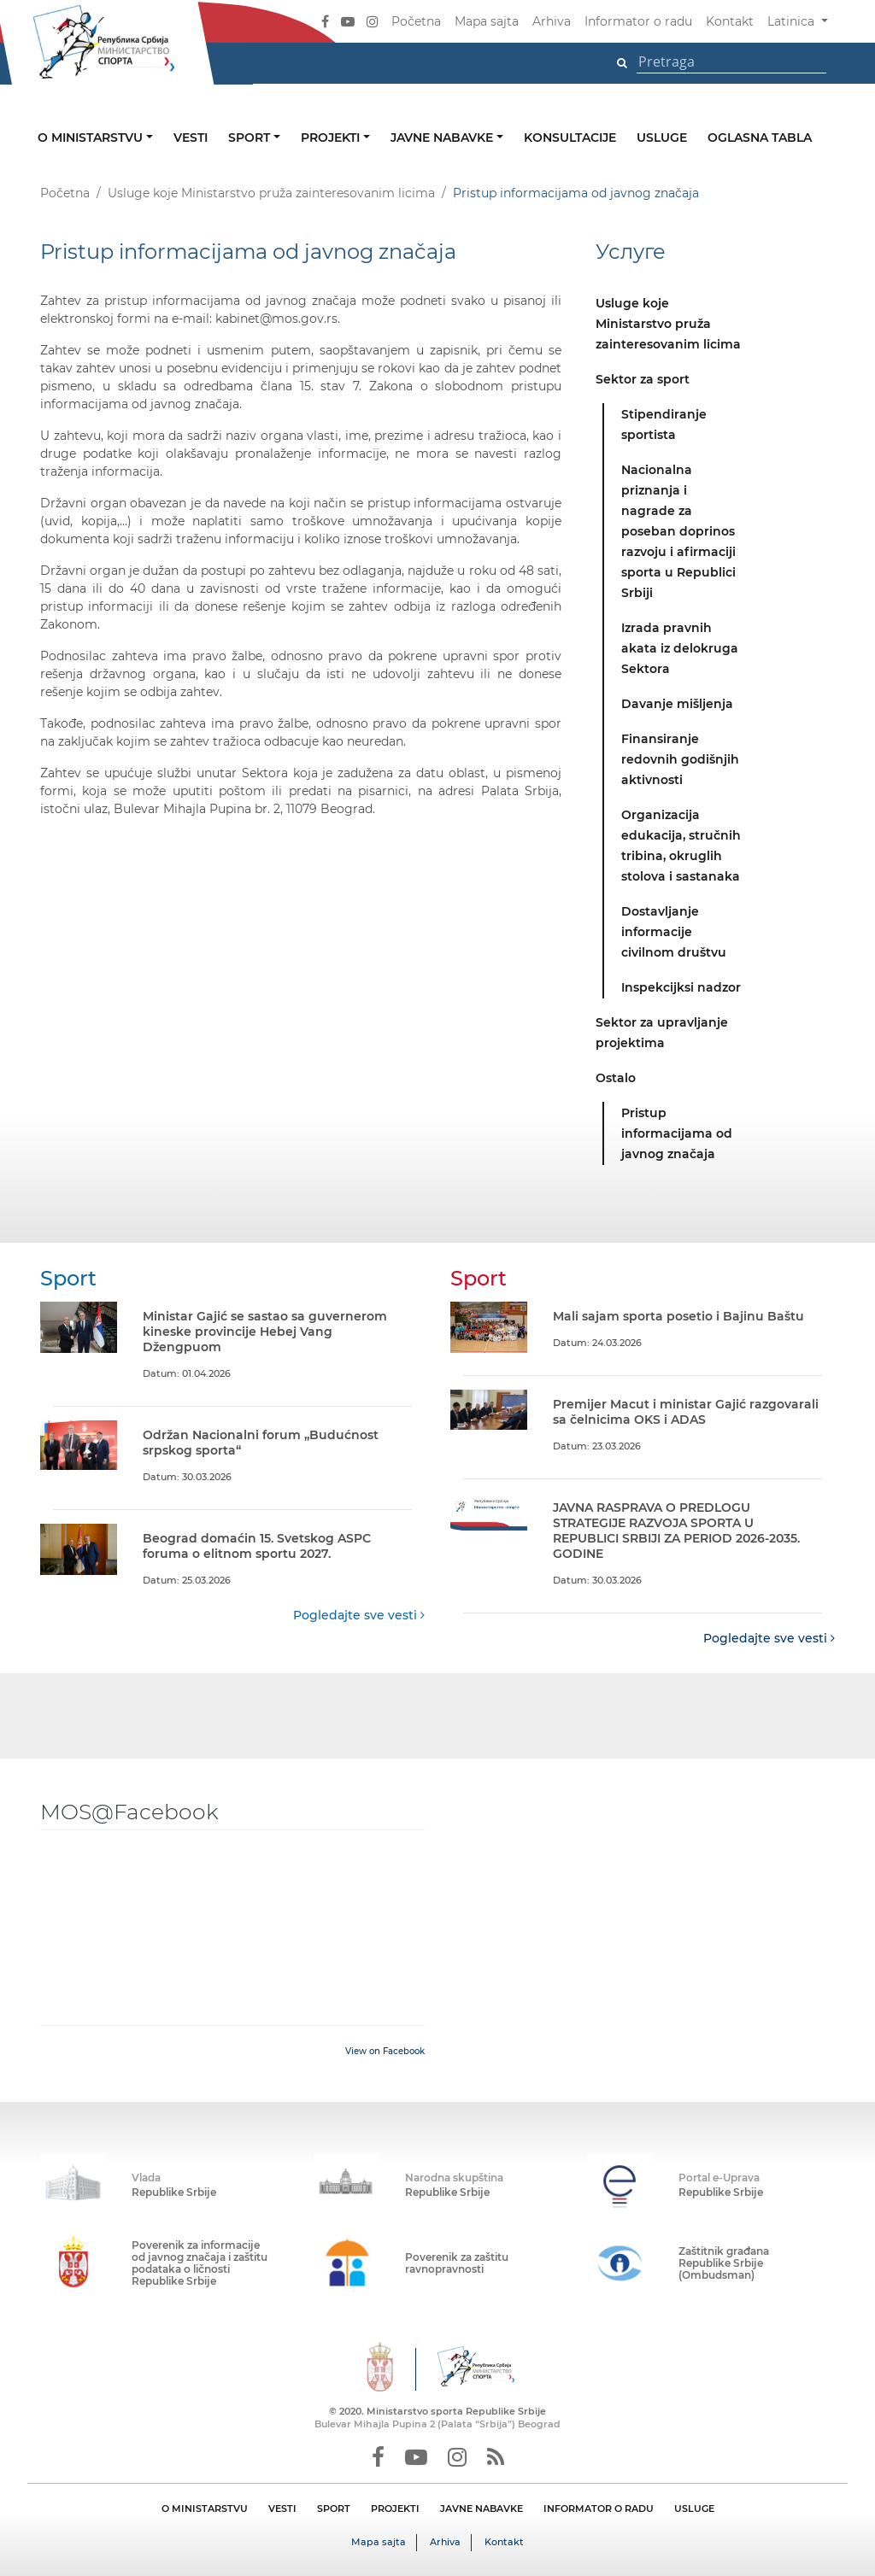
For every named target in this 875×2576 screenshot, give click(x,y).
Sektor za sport (643, 379)
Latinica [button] (792, 21)
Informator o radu (638, 21)
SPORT (333, 2509)
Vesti (190, 137)
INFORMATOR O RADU (598, 2509)
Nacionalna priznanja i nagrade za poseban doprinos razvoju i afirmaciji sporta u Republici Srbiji (678, 531)
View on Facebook (385, 2051)
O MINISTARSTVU (204, 2509)
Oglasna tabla (760, 137)
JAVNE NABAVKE (481, 2509)
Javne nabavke (443, 137)
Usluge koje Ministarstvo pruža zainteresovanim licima (271, 193)
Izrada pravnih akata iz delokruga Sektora (679, 648)
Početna (416, 21)
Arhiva (551, 21)
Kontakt (730, 21)
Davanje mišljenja (677, 703)
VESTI (282, 2509)
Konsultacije (570, 137)
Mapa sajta (487, 21)
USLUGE (694, 2509)
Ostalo (616, 1078)
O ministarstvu (92, 137)
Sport (250, 137)
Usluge (662, 137)
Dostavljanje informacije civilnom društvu (673, 932)
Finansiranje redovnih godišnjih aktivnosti (680, 759)
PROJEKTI (395, 2509)
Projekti (332, 137)
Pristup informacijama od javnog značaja (676, 1133)
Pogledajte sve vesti (359, 1615)
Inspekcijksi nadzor (681, 987)
